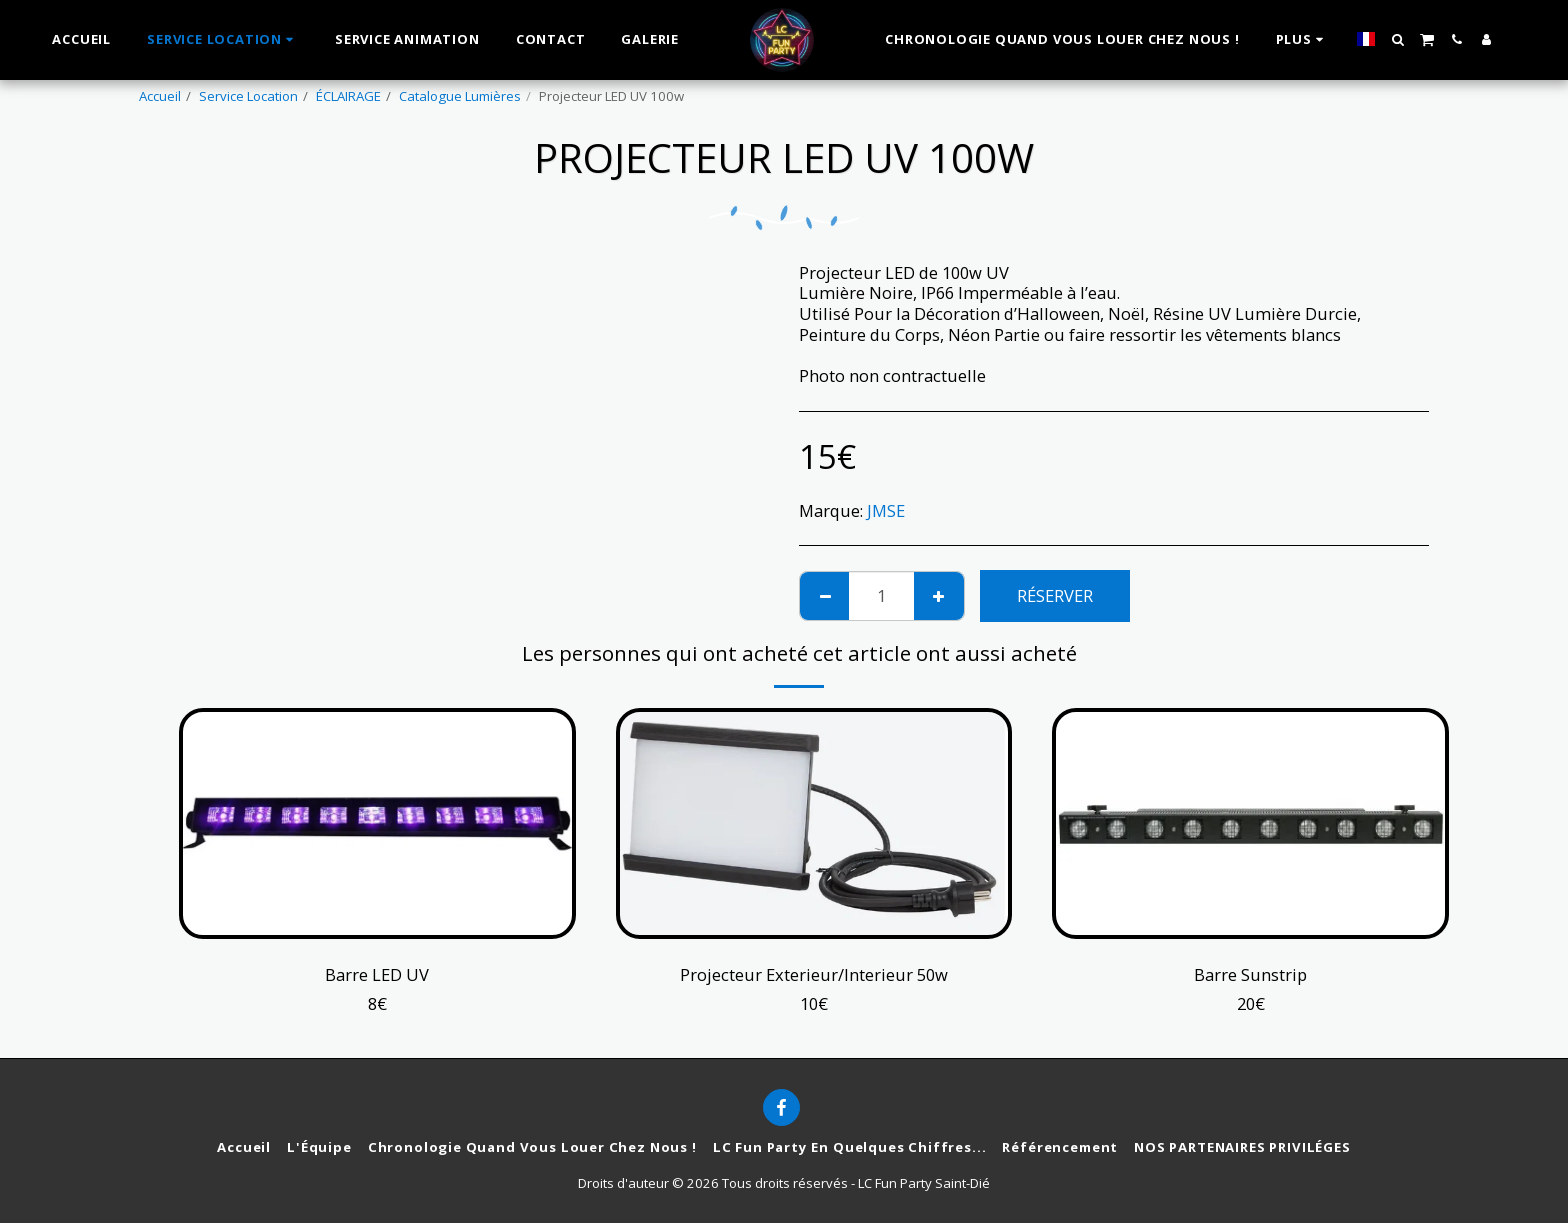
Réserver (1055, 595)
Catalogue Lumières (460, 96)
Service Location (248, 96)
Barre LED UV (377, 974)
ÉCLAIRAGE (348, 96)
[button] (1389, 39)
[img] (814, 823)
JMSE (886, 510)
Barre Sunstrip (1250, 974)
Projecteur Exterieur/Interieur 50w (814, 974)
